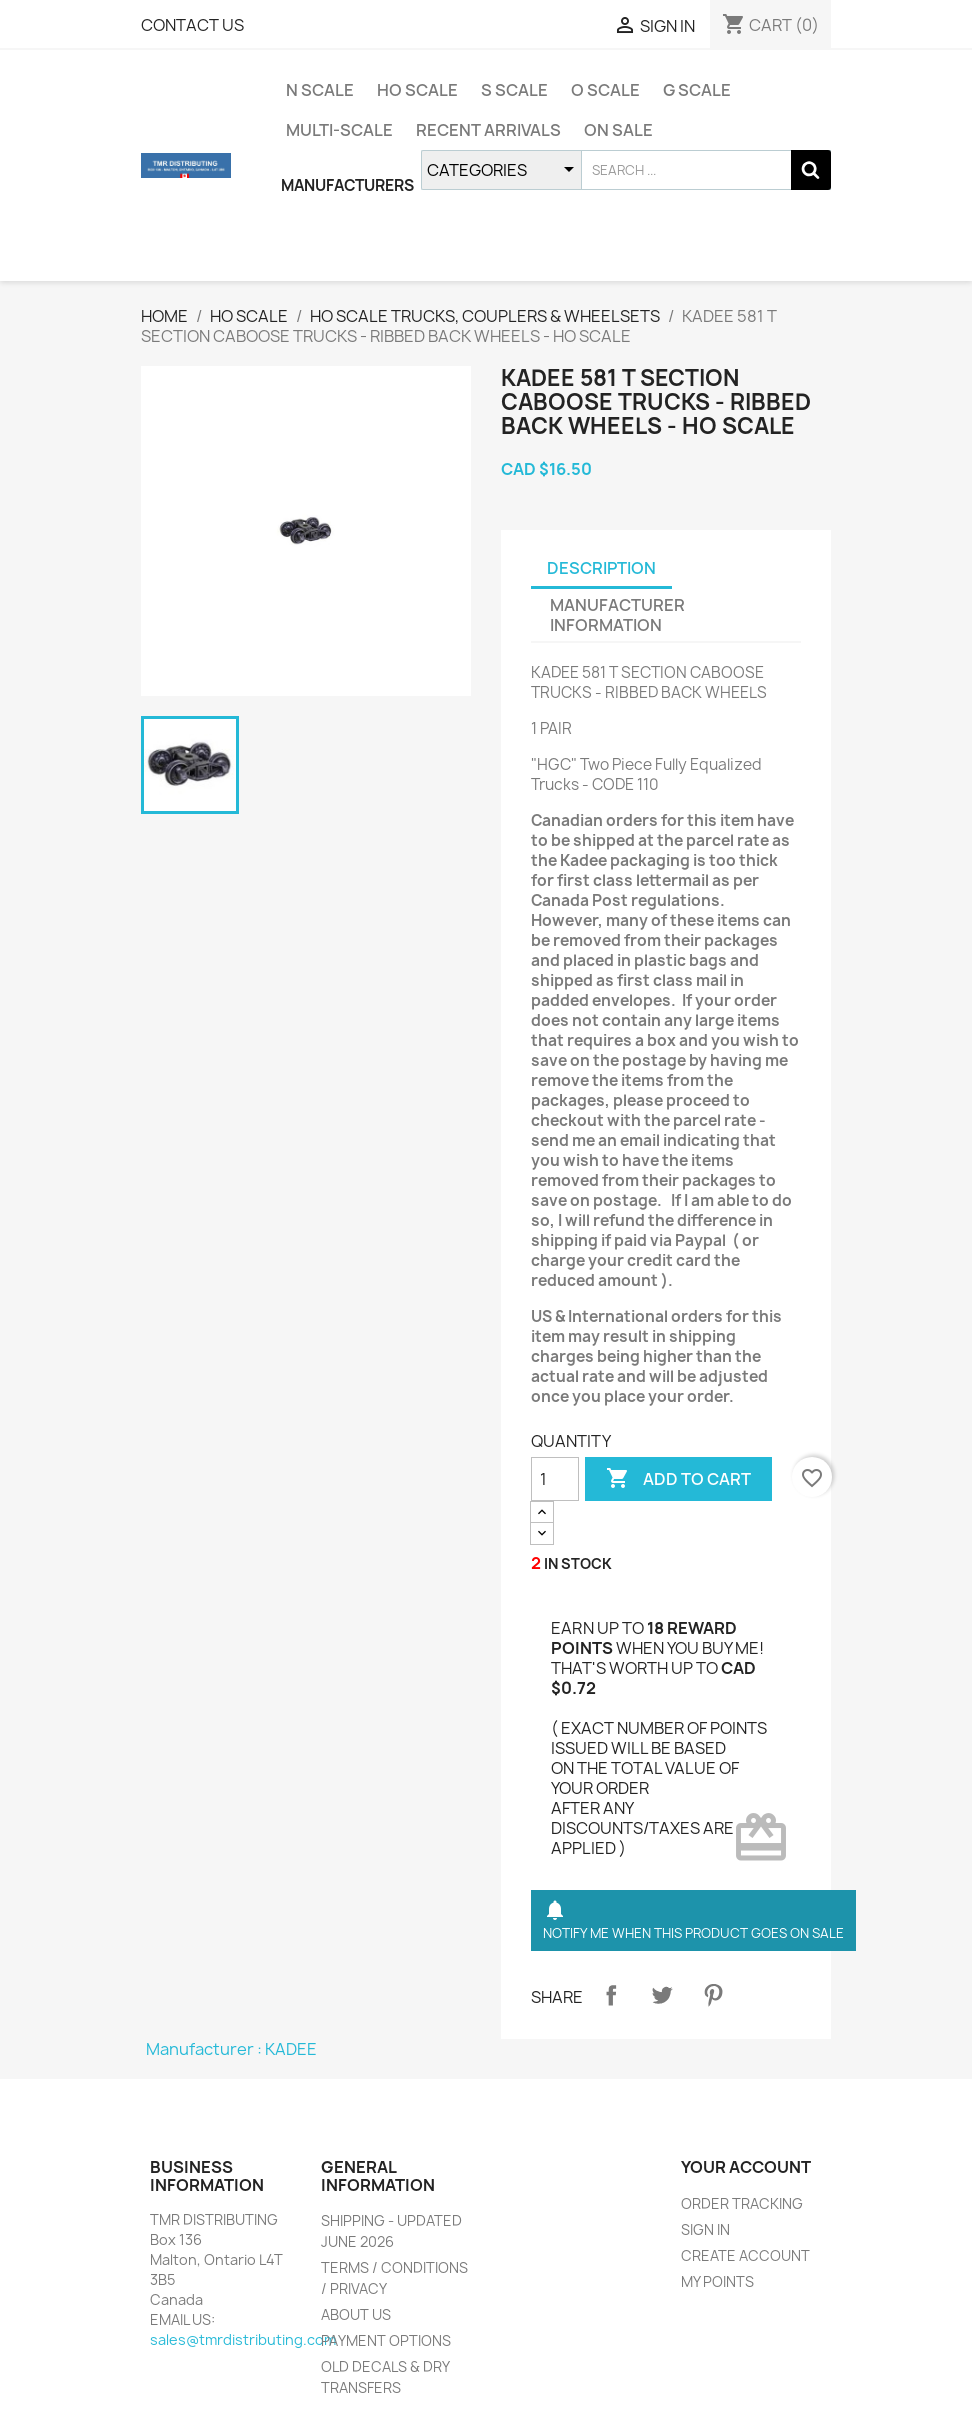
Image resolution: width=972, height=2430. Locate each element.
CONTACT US (192, 25)
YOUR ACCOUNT (746, 2167)
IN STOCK (578, 1563)
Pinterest (713, 1995)
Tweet (662, 1995)
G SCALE (697, 90)
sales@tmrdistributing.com (243, 2339)
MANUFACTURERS (347, 185)
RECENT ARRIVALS (488, 130)
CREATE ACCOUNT (745, 2255)
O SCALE (605, 90)
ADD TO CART (678, 1479)
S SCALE (514, 90)
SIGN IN (705, 2229)
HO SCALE (417, 90)
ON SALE (618, 130)
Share (611, 1995)
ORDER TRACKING (742, 2203)
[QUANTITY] (555, 1479)
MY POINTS (717, 2281)
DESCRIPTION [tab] (601, 568)
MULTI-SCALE (339, 130)
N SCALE (320, 90)
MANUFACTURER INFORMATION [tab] (617, 615)
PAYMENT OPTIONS (386, 2340)
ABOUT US (356, 2314)
